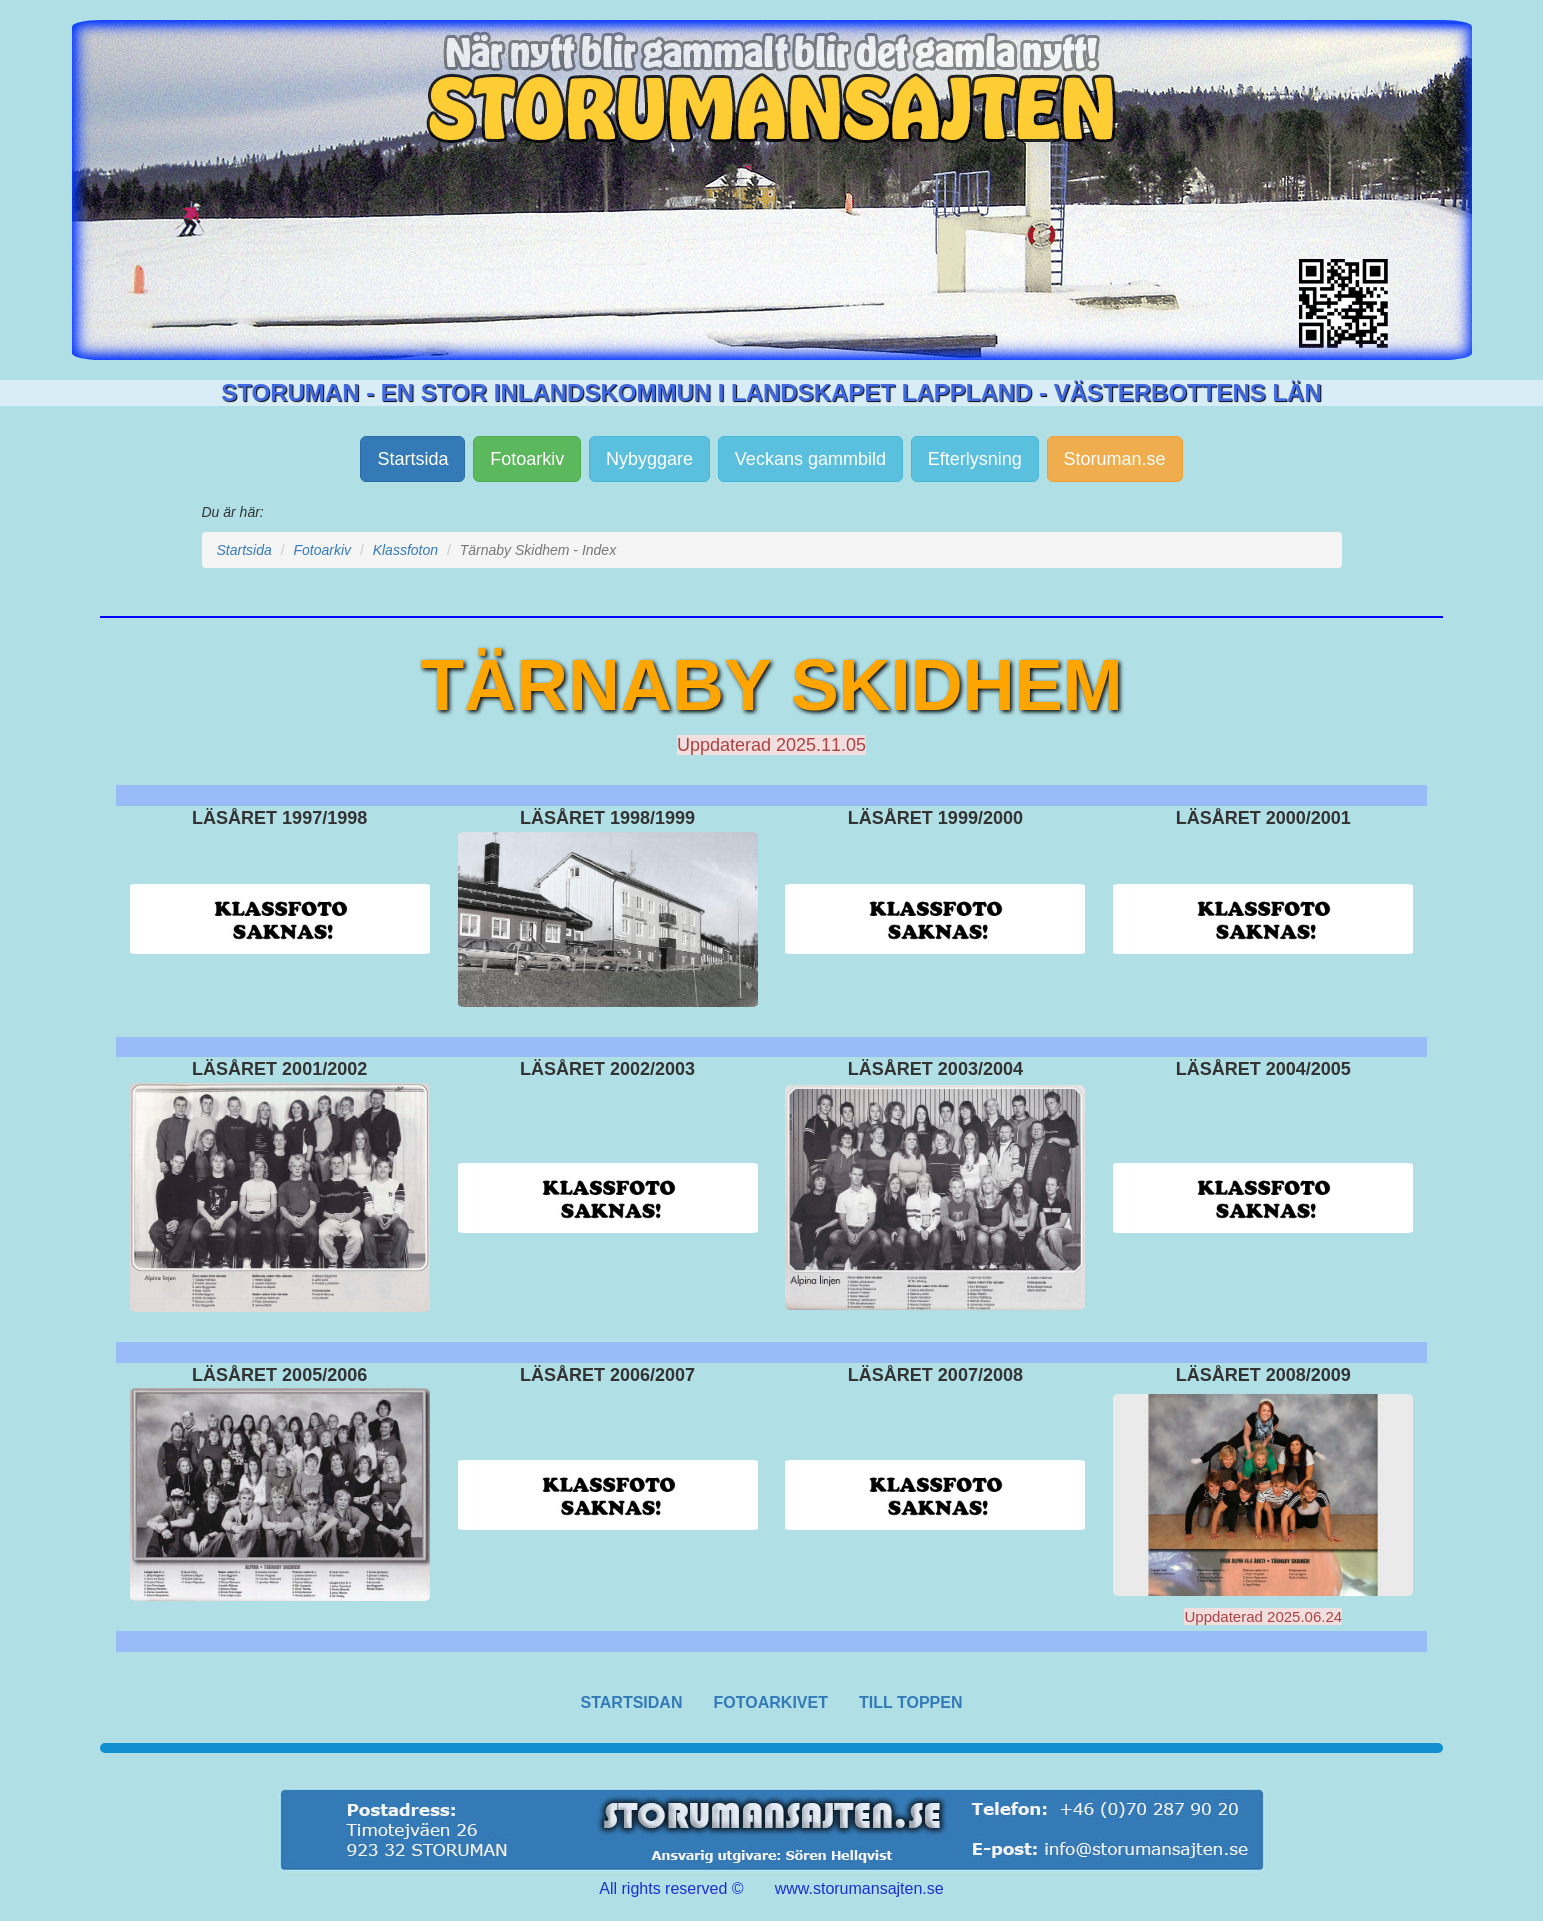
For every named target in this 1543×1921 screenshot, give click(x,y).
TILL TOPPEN (910, 1702)
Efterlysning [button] (975, 459)
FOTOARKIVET (771, 1702)
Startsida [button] (412, 459)
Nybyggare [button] (649, 459)
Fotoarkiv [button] (527, 459)
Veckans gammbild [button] (810, 459)
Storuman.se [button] (1115, 459)
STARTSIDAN (632, 1702)
